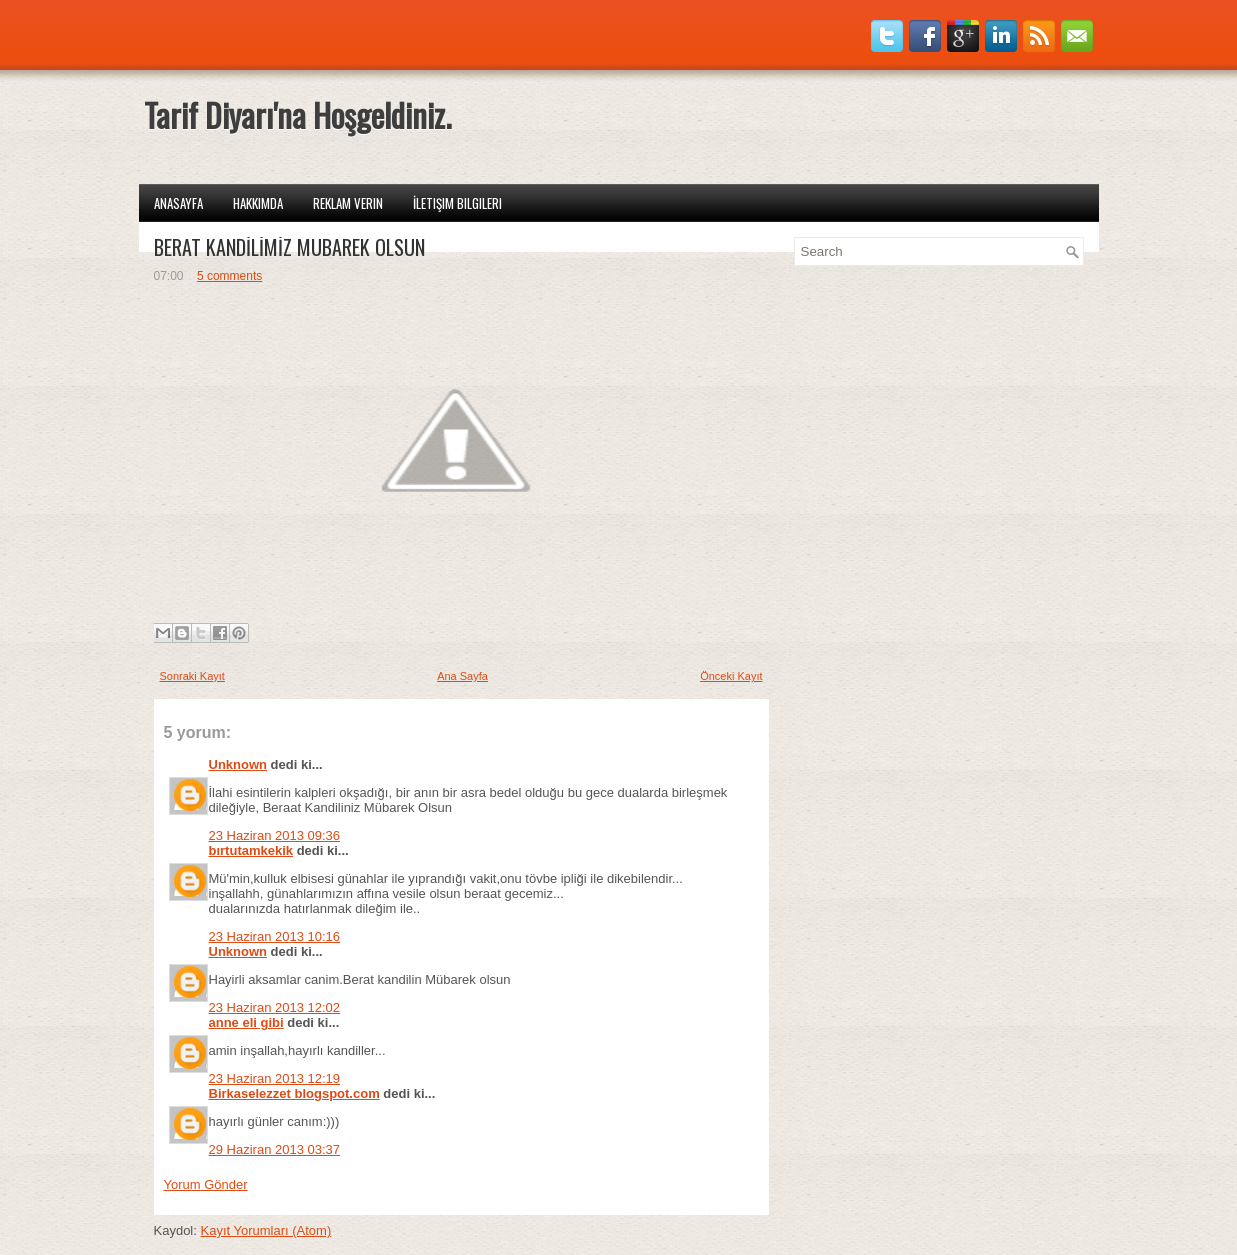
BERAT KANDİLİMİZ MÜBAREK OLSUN (289, 247)
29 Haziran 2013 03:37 (275, 1149)
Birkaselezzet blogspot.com (294, 1093)
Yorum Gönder (206, 1184)
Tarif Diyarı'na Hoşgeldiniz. (297, 114)
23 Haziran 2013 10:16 (275, 936)
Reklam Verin (348, 203)
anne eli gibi (246, 1022)
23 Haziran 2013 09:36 (275, 835)
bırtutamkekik (251, 850)
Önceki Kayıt (731, 676)
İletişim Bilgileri (457, 203)
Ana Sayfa (462, 676)
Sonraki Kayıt (192, 676)
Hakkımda (258, 203)
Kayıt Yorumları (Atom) (265, 1230)
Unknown (238, 764)
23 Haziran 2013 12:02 (275, 1007)
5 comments (229, 276)
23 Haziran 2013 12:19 (275, 1078)
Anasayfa (178, 203)
